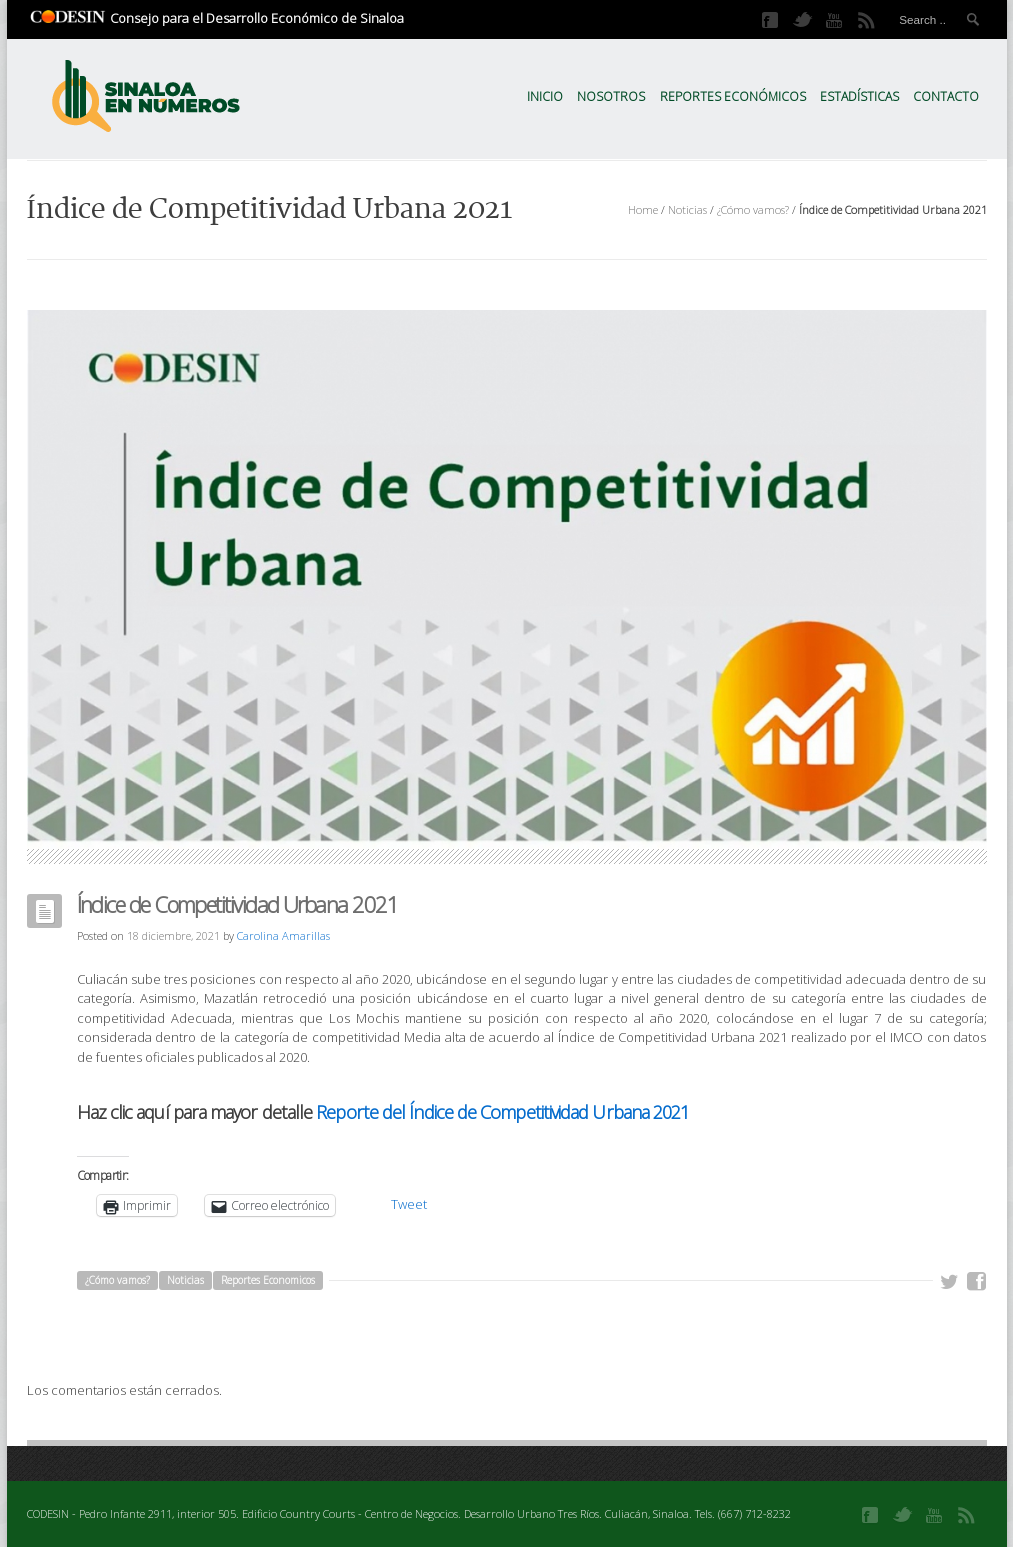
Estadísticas (859, 96)
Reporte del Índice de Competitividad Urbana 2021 (502, 1111)
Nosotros (611, 96)
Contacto (946, 96)
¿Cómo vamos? (753, 209)
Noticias (687, 209)
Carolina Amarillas (283, 935)
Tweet (409, 1204)
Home (643, 209)
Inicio (545, 96)
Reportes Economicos (268, 1280)
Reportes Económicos (733, 96)
